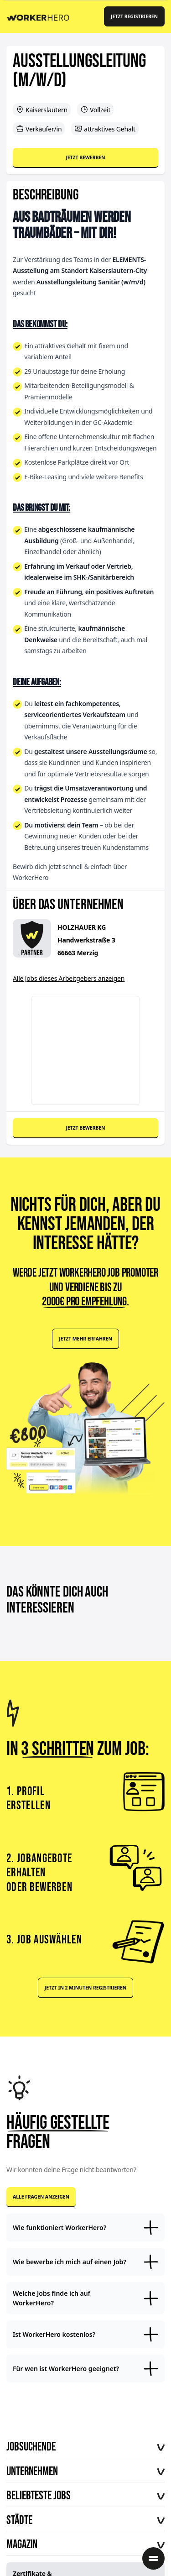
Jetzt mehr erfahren (85, 1338)
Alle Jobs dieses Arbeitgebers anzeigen (68, 978)
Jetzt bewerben (85, 157)
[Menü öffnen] (153, 2558)
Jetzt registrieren (134, 16)
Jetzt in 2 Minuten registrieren (85, 1987)
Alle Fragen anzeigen (41, 2197)
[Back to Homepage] (41, 16)
